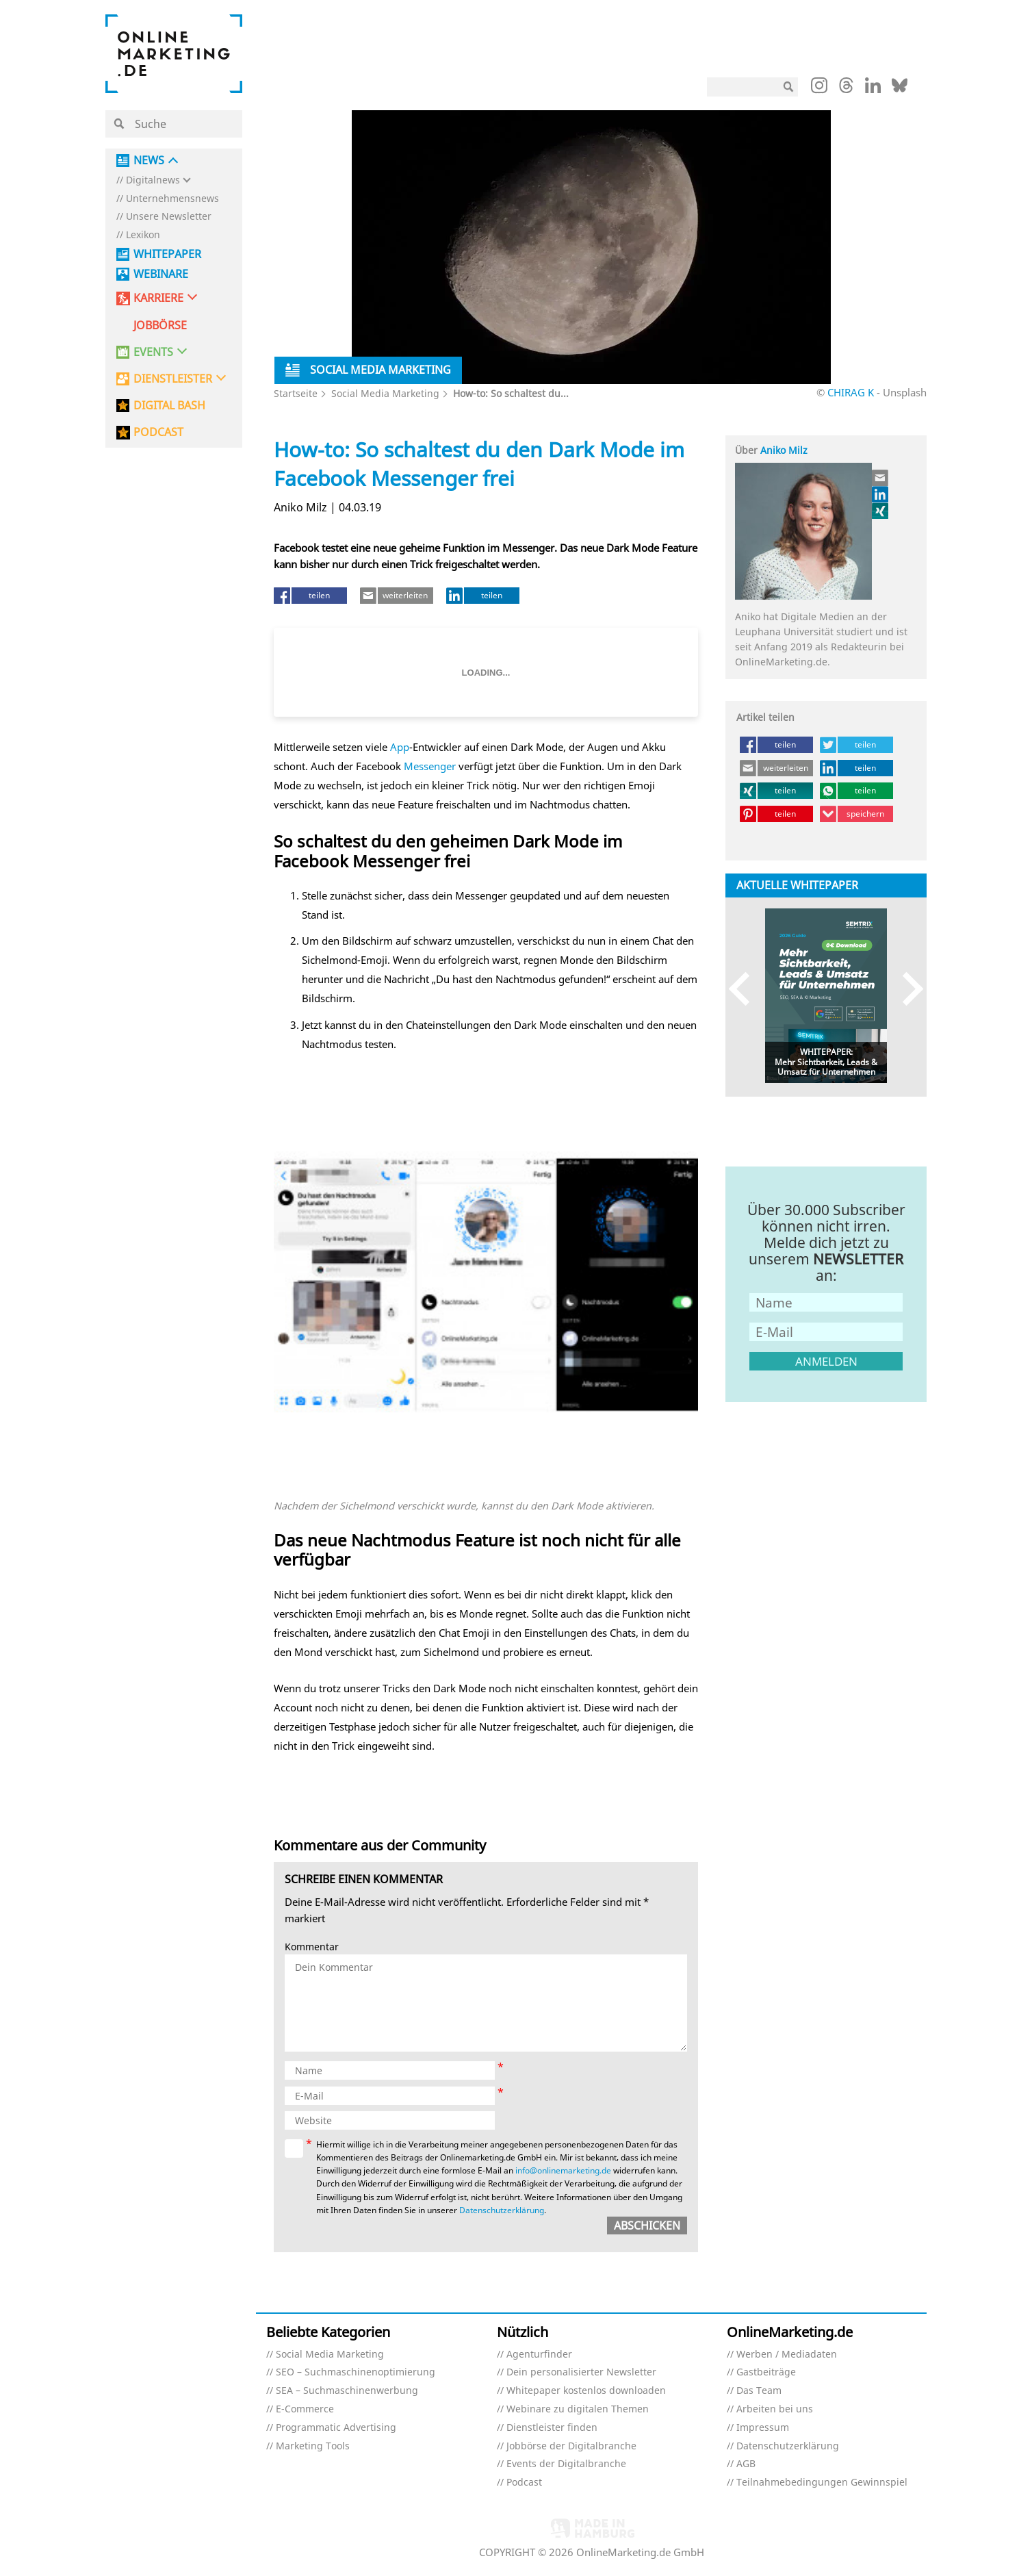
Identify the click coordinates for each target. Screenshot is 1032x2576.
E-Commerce (305, 2409)
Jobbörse (160, 325)
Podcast (524, 2482)
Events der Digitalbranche (566, 2464)
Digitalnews (153, 180)
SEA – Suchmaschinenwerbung (347, 2391)
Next (906, 989)
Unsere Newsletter (168, 216)
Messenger (430, 766)
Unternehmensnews (172, 199)
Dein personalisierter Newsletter (581, 2372)
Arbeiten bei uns (774, 2409)
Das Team (759, 2391)
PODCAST (158, 432)
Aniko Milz (784, 450)
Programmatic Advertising (336, 2428)
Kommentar (312, 1947)
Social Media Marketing (385, 393)
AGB (746, 2464)
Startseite (296, 393)
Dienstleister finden (551, 2428)
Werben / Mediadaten (786, 2354)
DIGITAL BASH (169, 405)
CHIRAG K (850, 392)
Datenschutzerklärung (501, 2210)
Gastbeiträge (766, 2372)
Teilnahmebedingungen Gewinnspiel (821, 2482)
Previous (745, 989)
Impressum (762, 2428)
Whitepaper (167, 254)
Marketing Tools (313, 2446)
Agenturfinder (539, 2354)
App (399, 747)
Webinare (160, 274)
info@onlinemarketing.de (563, 2170)
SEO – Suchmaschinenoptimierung (355, 2372)
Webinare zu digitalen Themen (577, 2409)
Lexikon (143, 235)
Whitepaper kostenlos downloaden (586, 2391)
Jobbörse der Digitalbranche (571, 2446)
